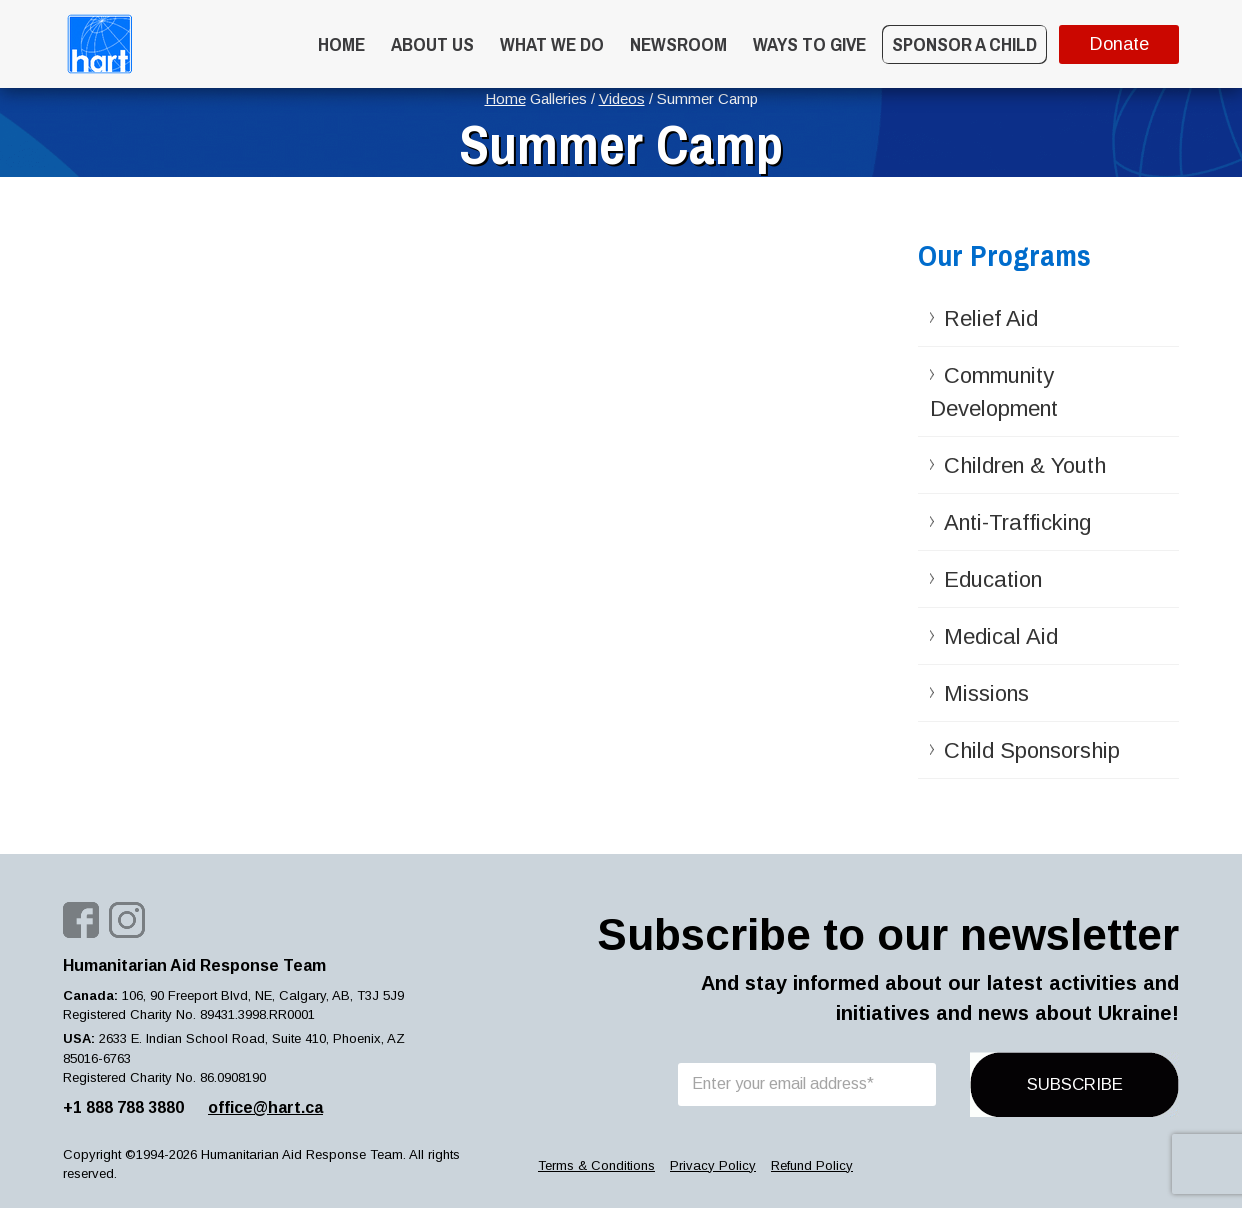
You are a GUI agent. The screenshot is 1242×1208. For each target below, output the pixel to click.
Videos (622, 98)
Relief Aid (991, 318)
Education (993, 579)
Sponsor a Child (964, 44)
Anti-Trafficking (1017, 522)
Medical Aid (1001, 636)
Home (341, 44)
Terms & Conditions (596, 1165)
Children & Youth (1025, 465)
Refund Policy (812, 1165)
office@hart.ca (265, 1107)
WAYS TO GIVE (809, 44)
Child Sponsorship (1032, 750)
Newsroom (678, 44)
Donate (1119, 44)
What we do (552, 44)
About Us (432, 44)
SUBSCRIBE (1075, 1084)
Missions (986, 693)
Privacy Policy (713, 1165)
